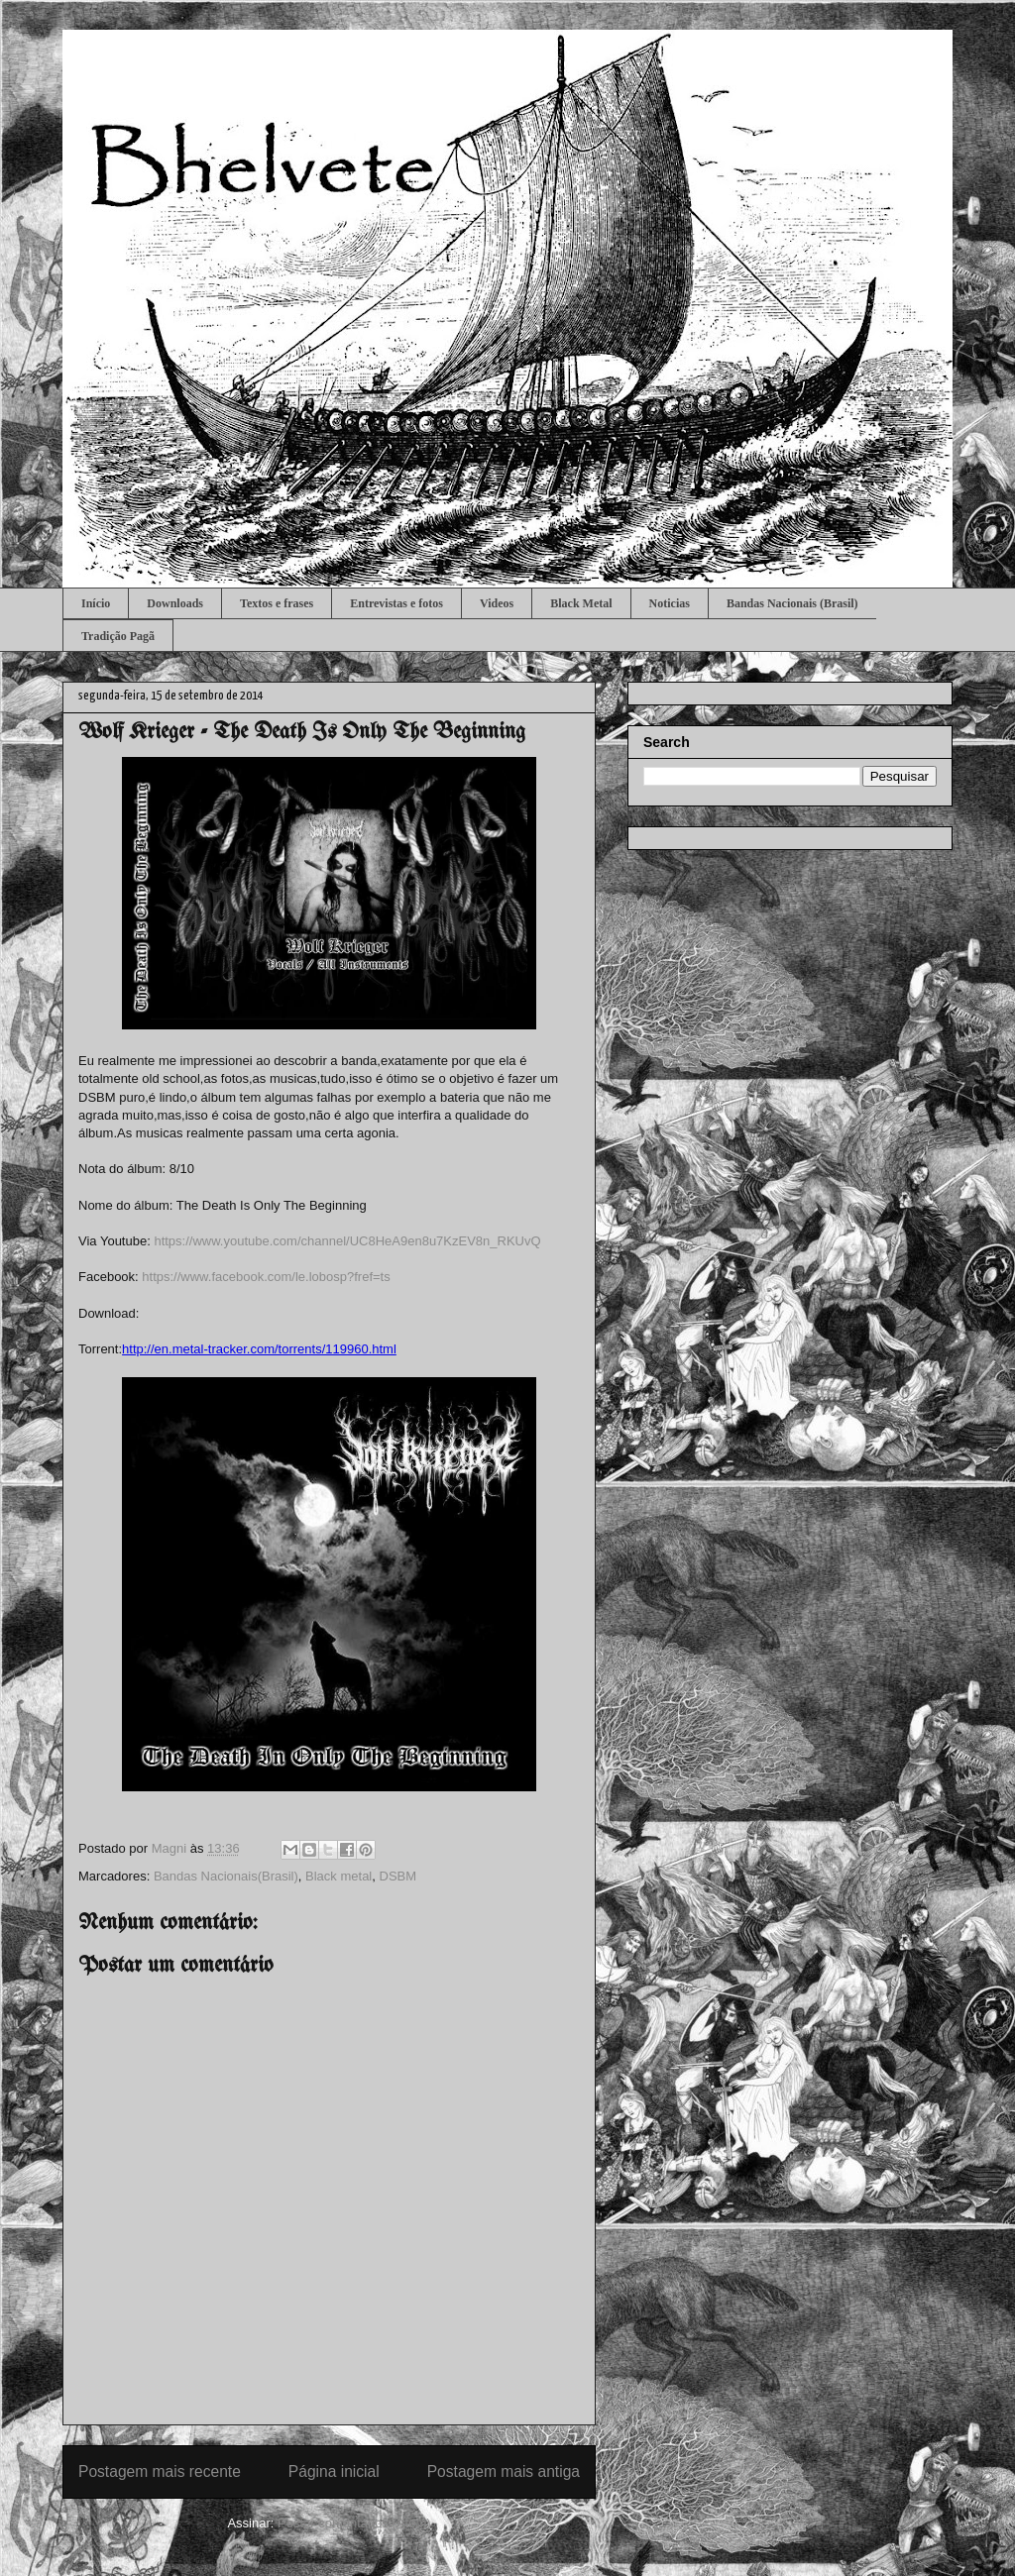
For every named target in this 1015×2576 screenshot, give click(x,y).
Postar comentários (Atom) (354, 2523)
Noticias (669, 603)
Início (95, 603)
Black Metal (581, 603)
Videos (496, 603)
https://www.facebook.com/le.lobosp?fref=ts (266, 1276)
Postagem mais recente (159, 2471)
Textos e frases (276, 603)
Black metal (338, 1876)
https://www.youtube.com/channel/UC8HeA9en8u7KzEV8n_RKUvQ (347, 1241)
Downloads (175, 603)
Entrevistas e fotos (396, 603)
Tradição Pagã (118, 636)
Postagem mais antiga (503, 2471)
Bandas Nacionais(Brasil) (226, 1876)
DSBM (398, 1876)
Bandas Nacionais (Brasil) (792, 603)
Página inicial (334, 2471)
